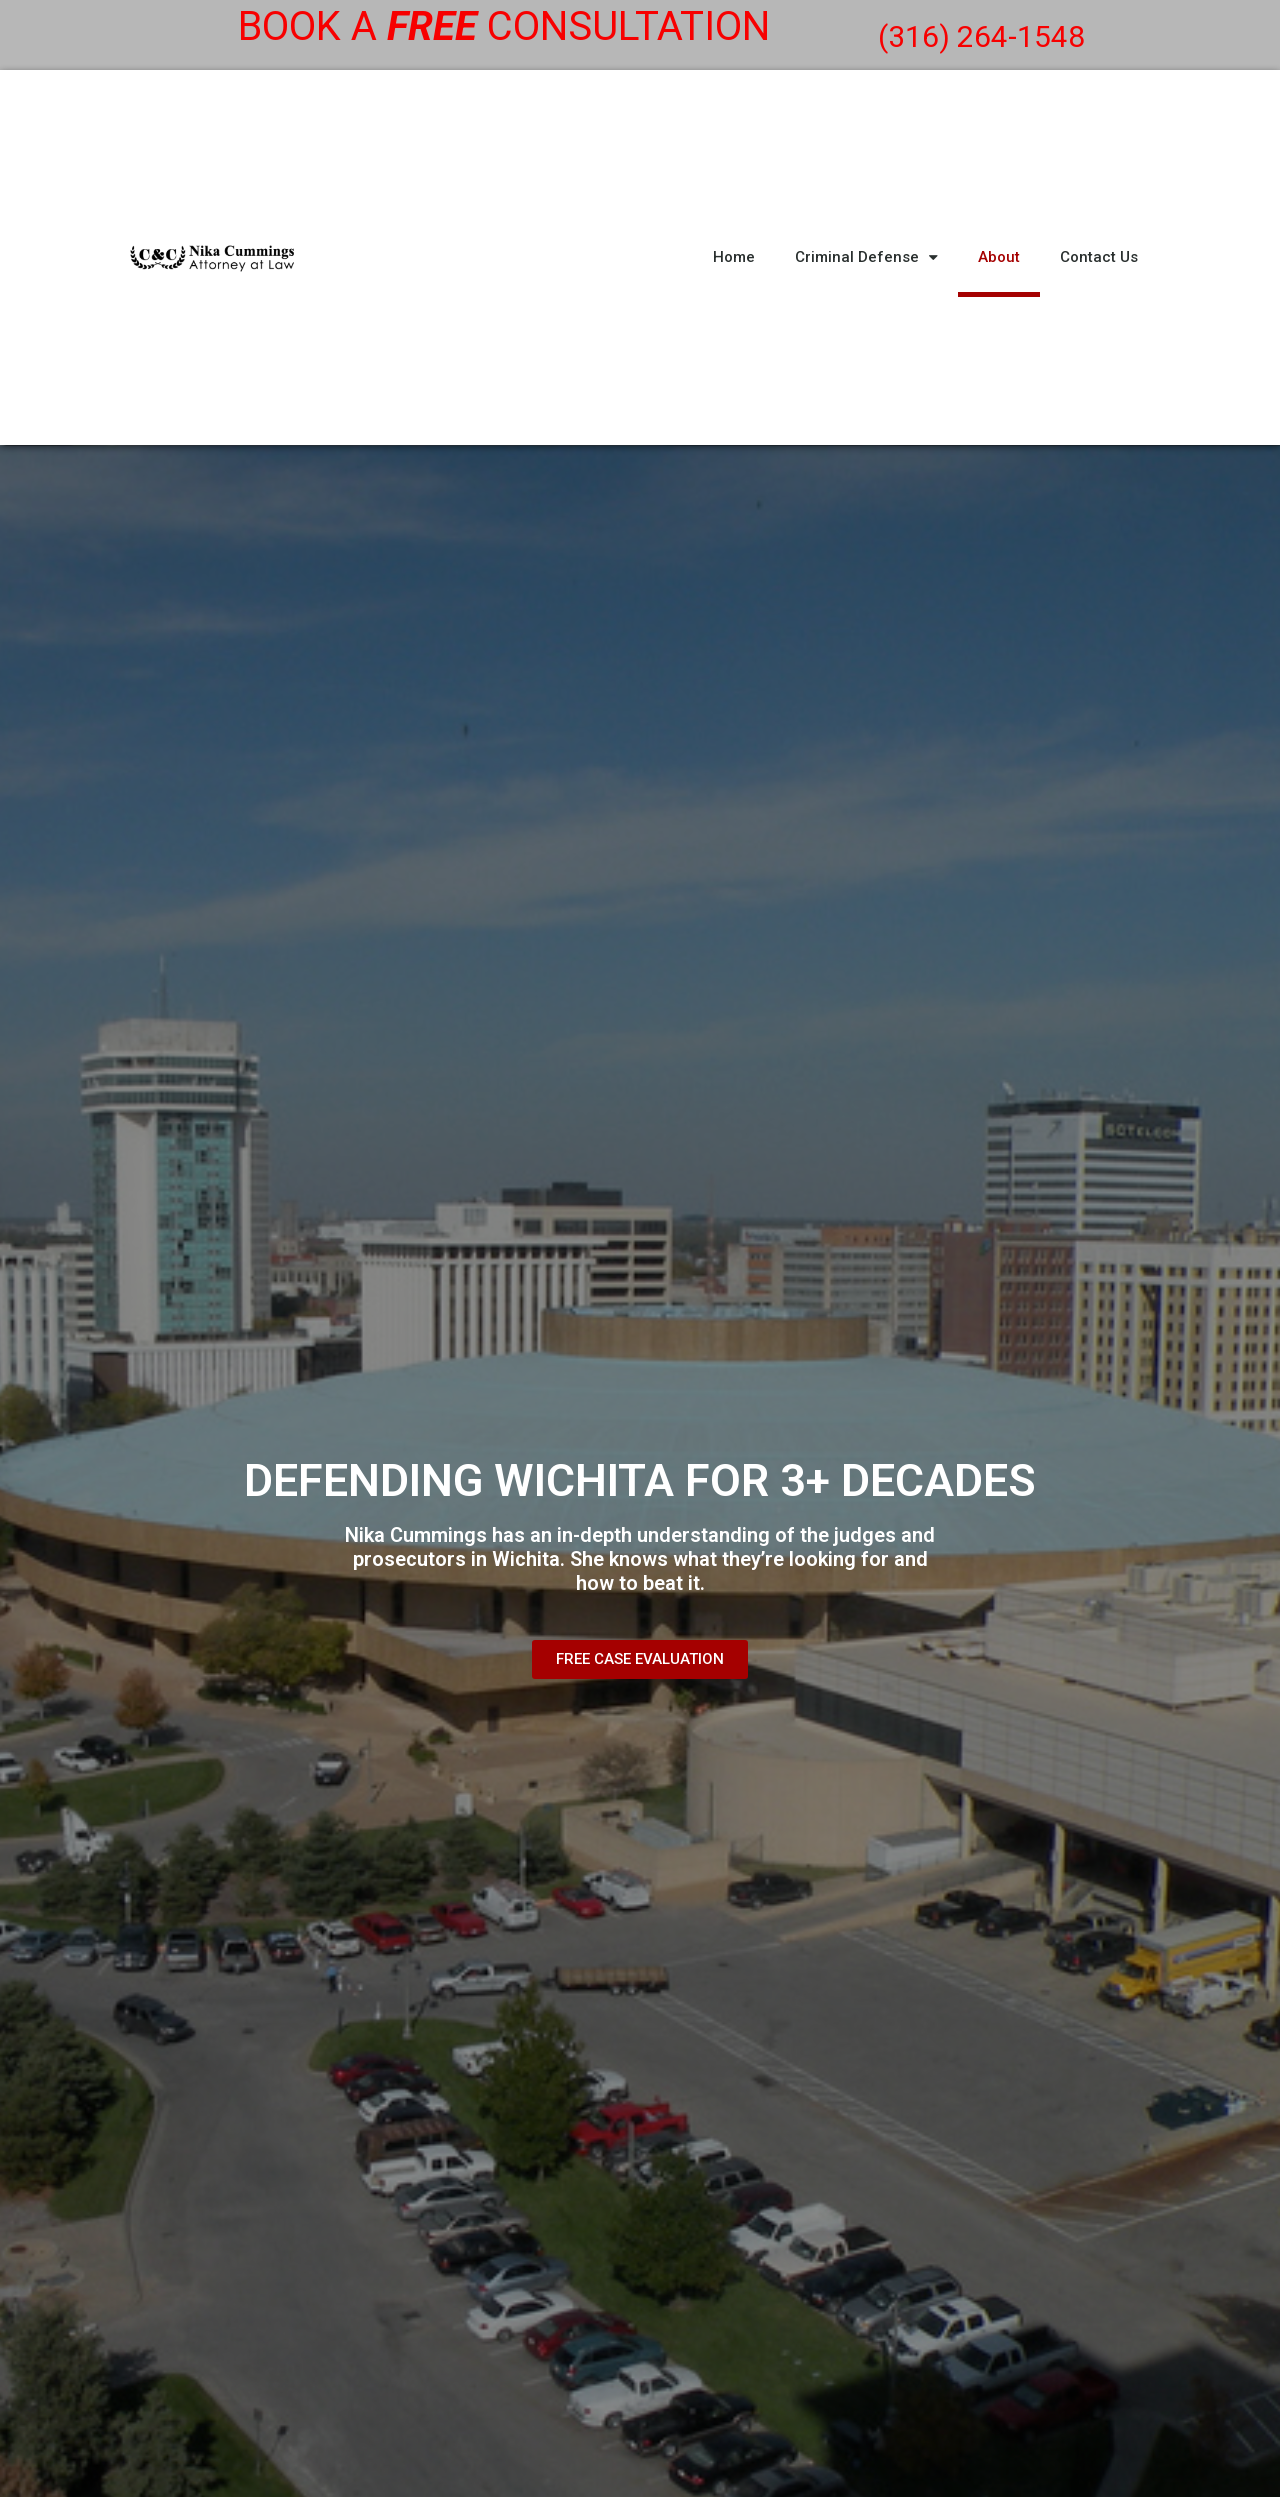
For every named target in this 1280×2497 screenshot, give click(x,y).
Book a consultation (504, 26)
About (999, 257)
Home (734, 257)
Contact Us (1099, 257)
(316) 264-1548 (981, 36)
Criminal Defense (866, 257)
